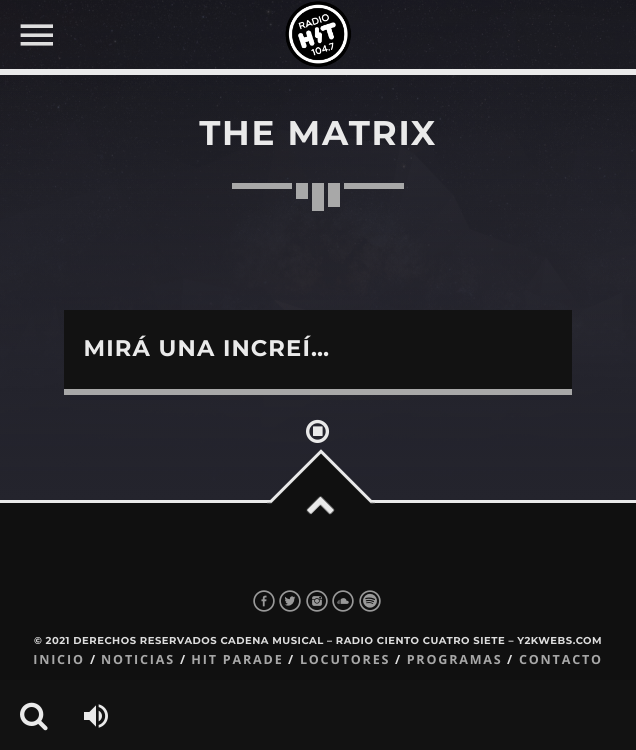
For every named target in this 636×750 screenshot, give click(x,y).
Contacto (561, 659)
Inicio (59, 659)
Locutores (345, 659)
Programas (455, 659)
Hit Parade (237, 659)
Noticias (138, 659)
